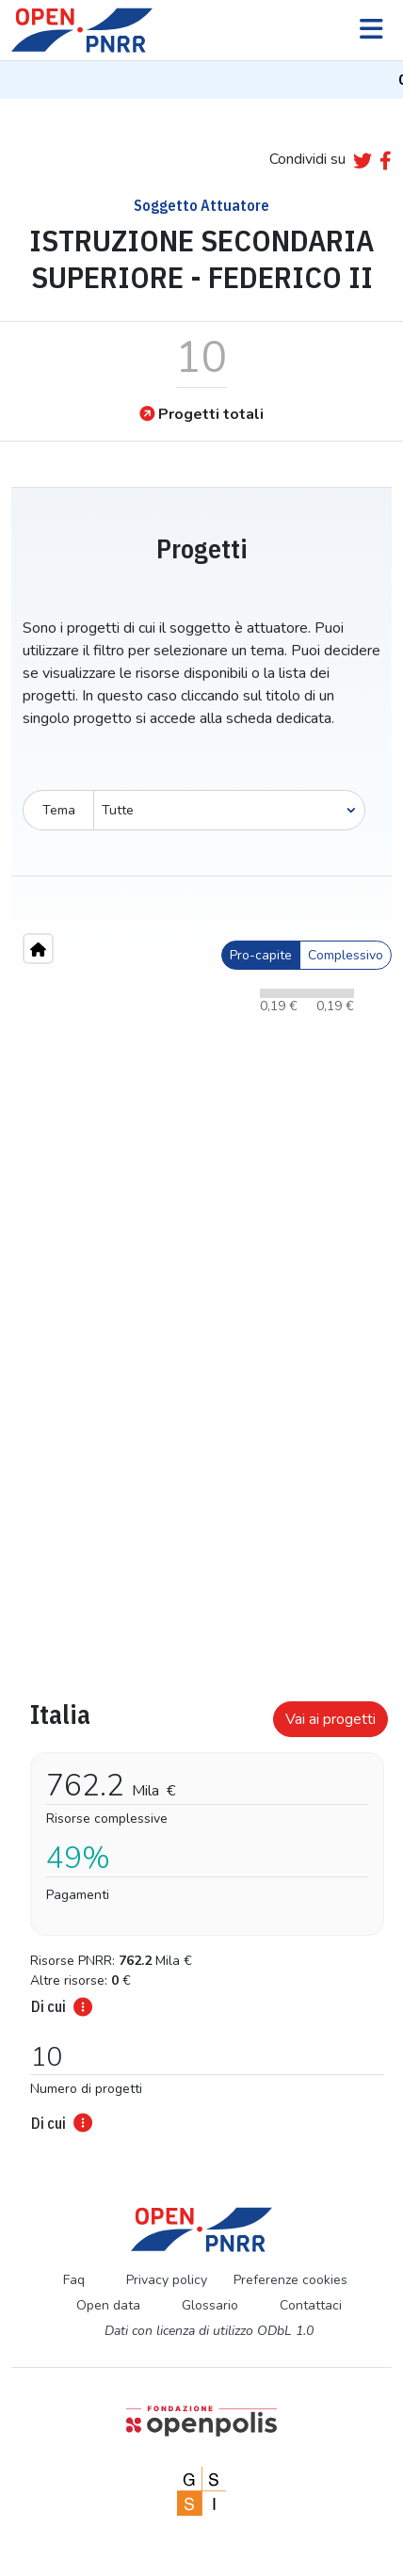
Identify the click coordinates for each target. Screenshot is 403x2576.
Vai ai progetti (330, 1719)
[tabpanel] (201, 1910)
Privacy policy (166, 2280)
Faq (74, 2280)
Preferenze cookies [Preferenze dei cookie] (290, 2280)
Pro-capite (261, 955)
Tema (58, 810)
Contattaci (311, 2305)
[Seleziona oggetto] (229, 810)
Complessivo (345, 955)
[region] (201, 1302)
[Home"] (38, 948)
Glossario (210, 2305)
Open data (108, 2305)
